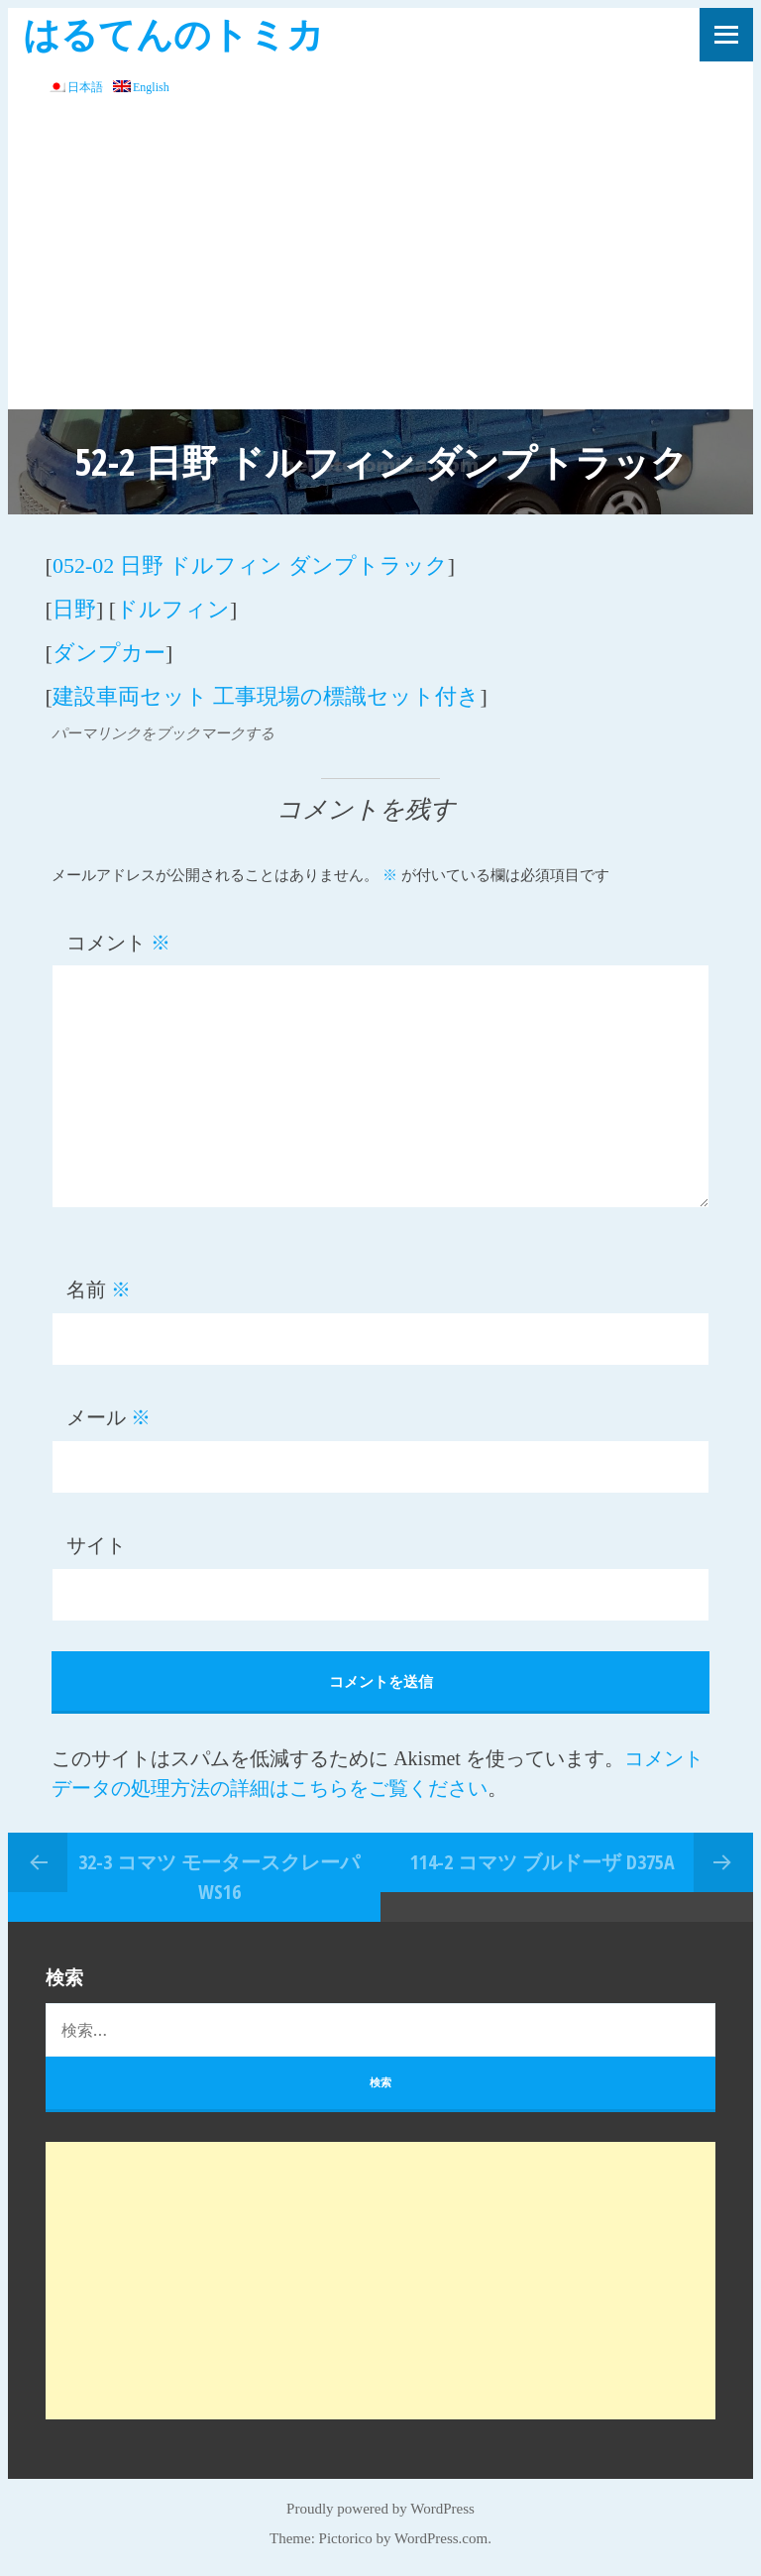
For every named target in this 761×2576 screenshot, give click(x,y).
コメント (118, 942)
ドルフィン (173, 609)
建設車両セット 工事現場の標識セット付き (267, 696)
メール (108, 1417)
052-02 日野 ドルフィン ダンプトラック (250, 565)
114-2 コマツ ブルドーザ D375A (542, 1861)
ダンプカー (109, 652)
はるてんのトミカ (173, 33)
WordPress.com (441, 2538)
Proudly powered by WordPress (380, 2509)
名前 (98, 1289)
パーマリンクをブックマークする (163, 733)
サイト (96, 1545)
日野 (74, 609)
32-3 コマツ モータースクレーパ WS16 (219, 1876)
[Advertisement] (380, 260)
